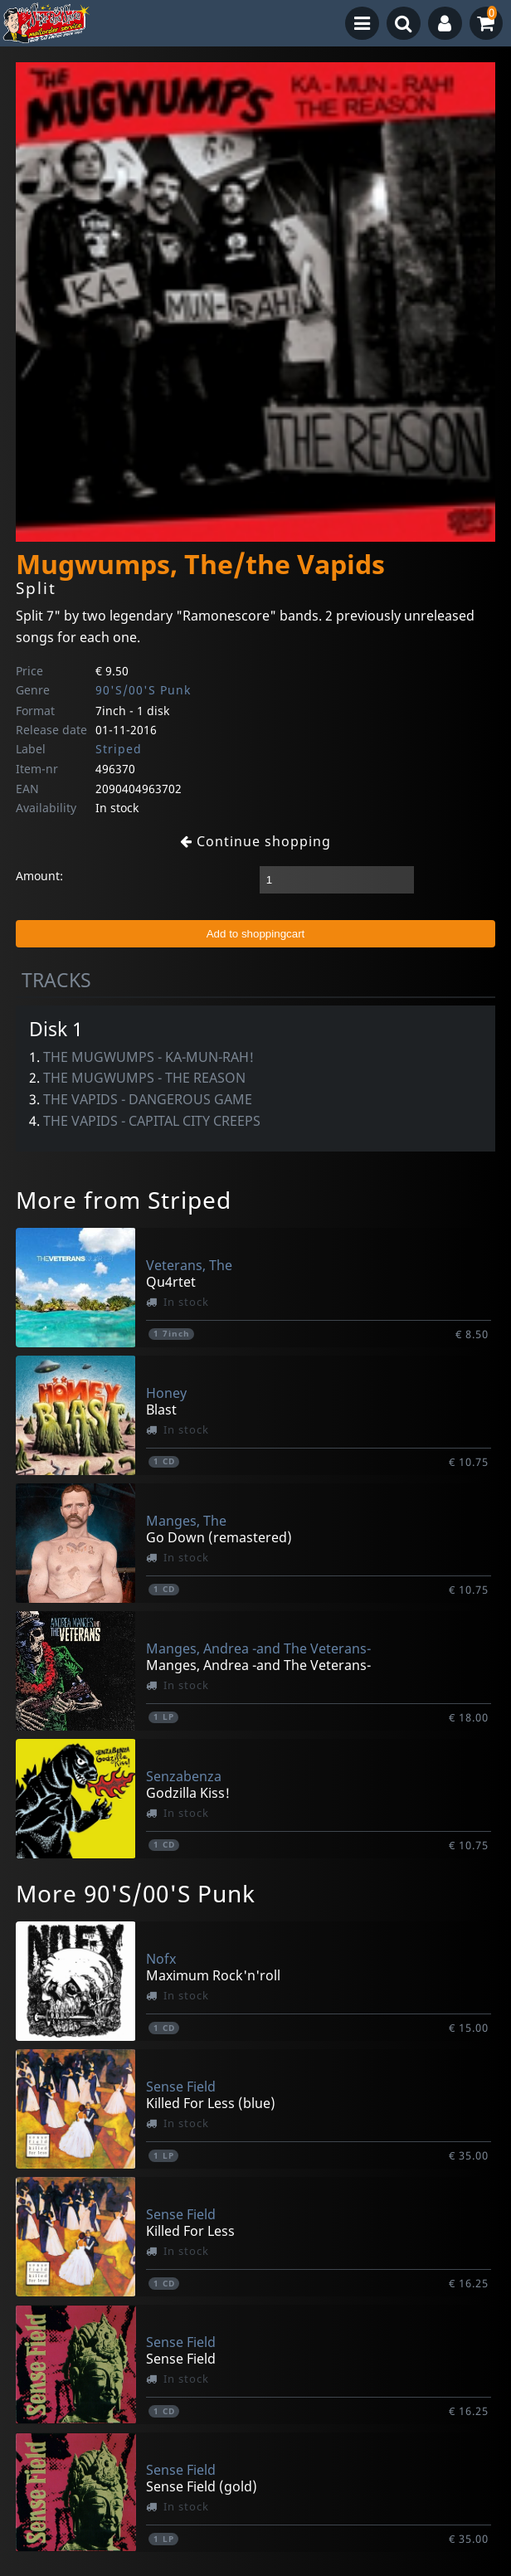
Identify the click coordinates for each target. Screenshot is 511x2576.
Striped (118, 749)
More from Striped (123, 1199)
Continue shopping (255, 841)
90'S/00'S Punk (143, 690)
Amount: (39, 876)
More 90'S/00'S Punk (136, 1893)
